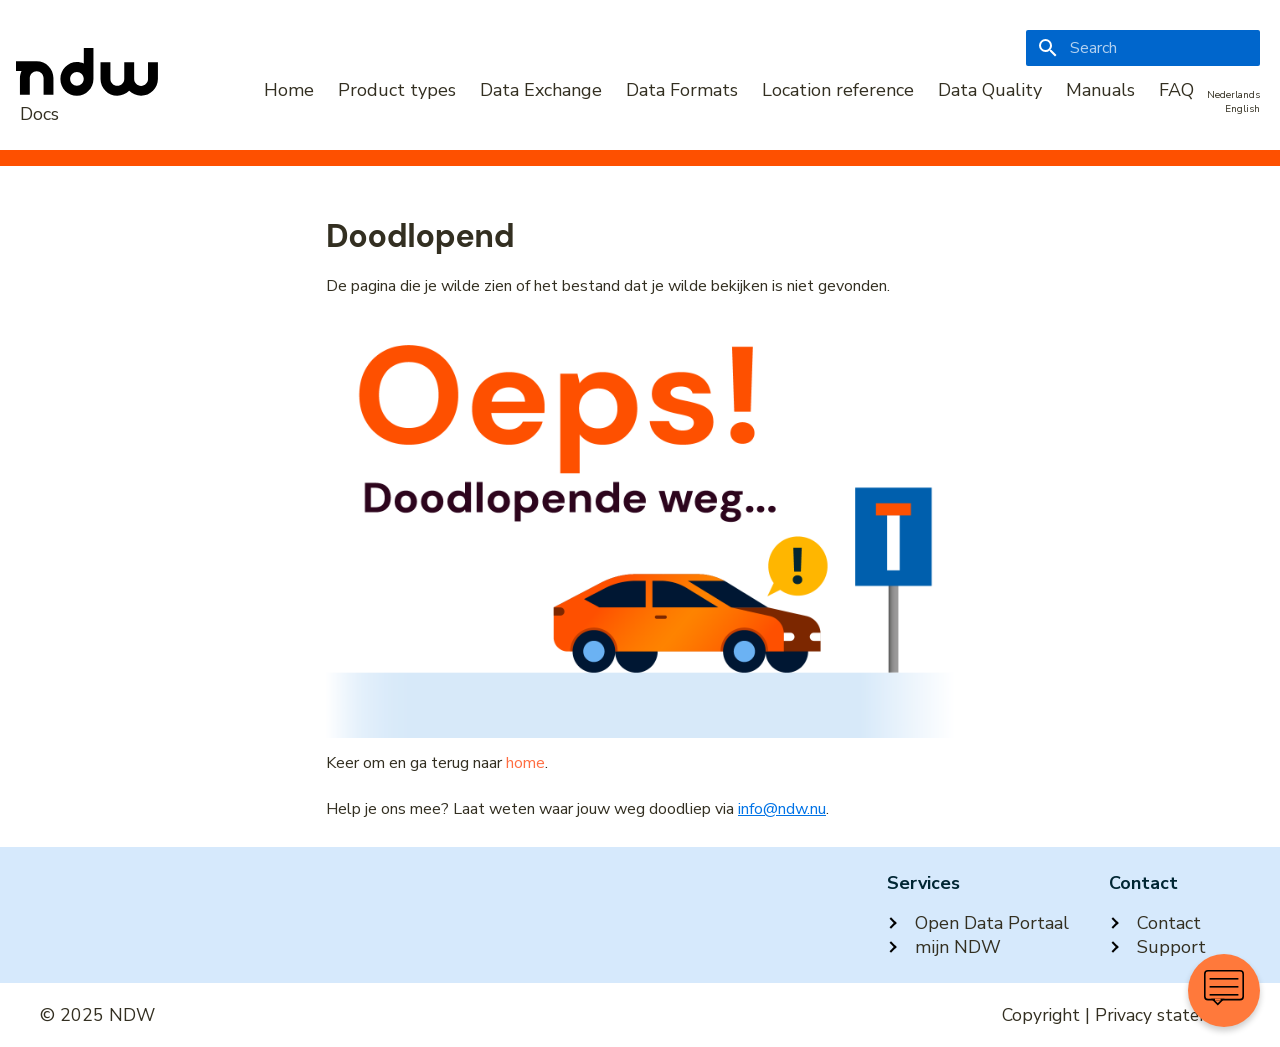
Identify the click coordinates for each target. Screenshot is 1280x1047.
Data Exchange (541, 90)
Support (1157, 947)
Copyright (1041, 1015)
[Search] (1143, 48)
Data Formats (682, 90)
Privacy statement (1167, 1015)
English (1242, 109)
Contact (1155, 923)
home (525, 763)
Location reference (838, 90)
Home (289, 90)
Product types (397, 90)
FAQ (1176, 90)
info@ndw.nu (782, 809)
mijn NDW (944, 947)
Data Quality (990, 90)
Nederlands (1233, 95)
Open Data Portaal (978, 923)
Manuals (1100, 90)
